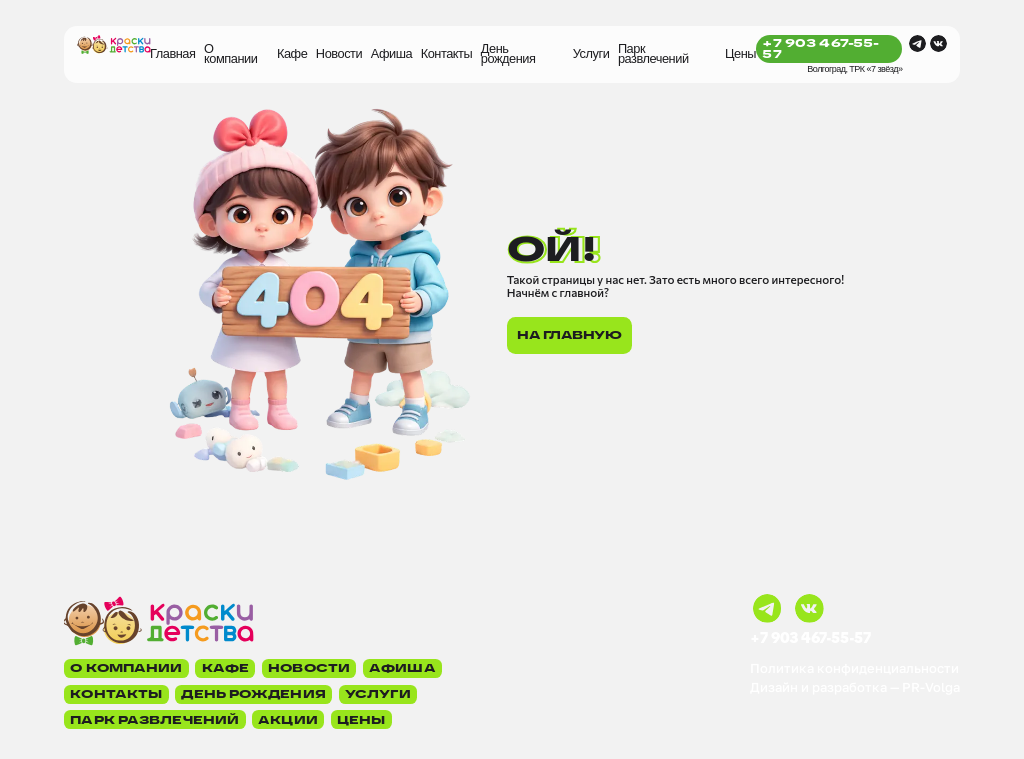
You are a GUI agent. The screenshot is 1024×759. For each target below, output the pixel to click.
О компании (230, 54)
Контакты (447, 53)
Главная (172, 53)
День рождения (508, 54)
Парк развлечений (653, 54)
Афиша (391, 53)
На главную (569, 335)
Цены (740, 53)
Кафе (292, 53)
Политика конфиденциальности (854, 668)
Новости (339, 53)
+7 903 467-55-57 (820, 48)
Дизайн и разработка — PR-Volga (855, 687)
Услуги (591, 53)
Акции (288, 720)
